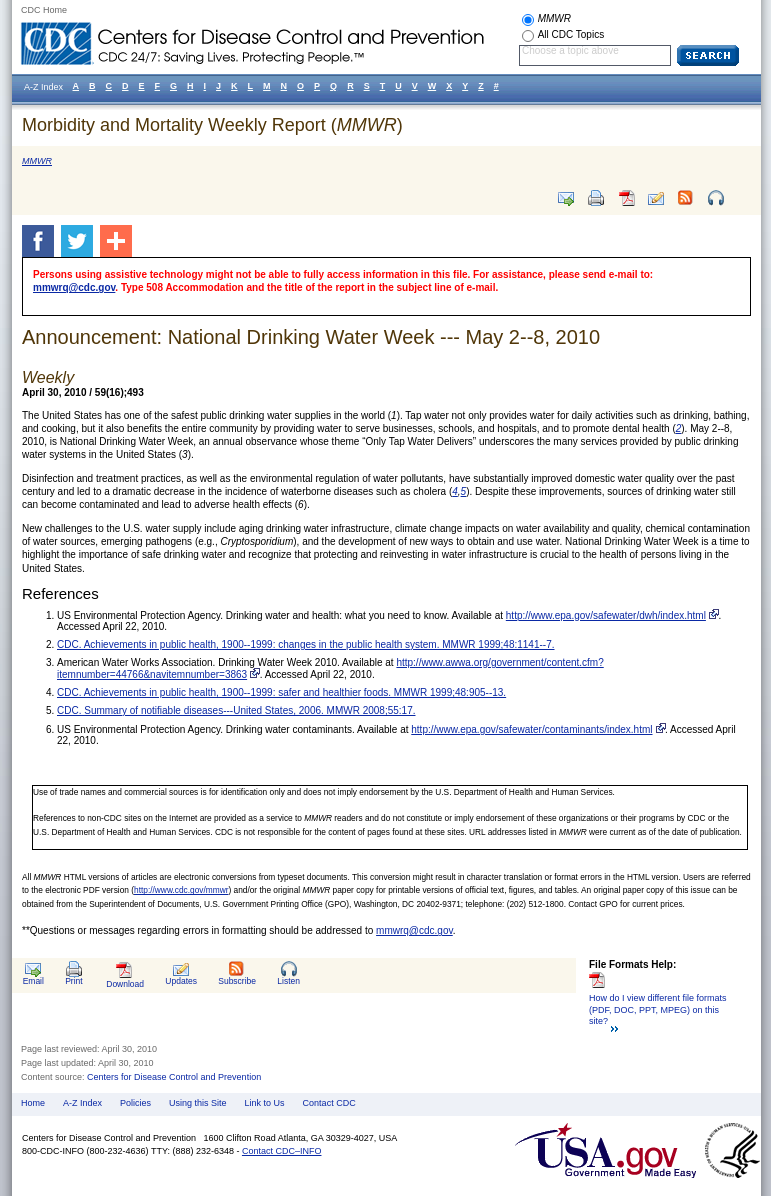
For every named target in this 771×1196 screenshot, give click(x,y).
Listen (288, 981)
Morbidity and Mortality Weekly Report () (212, 125)
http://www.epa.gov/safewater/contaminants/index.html (531, 729)
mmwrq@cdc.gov (74, 287)
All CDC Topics (571, 34)
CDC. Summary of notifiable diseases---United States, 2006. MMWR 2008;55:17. (236, 710)
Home (33, 1103)
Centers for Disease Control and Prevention (174, 1077)
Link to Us (265, 1103)
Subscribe (237, 981)
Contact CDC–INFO (282, 1151)
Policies (135, 1103)
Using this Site (198, 1103)
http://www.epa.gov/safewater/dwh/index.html (606, 615)
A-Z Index (82, 1103)
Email (33, 981)
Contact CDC (329, 1103)
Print (73, 981)
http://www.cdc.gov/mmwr (181, 890)
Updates (181, 981)
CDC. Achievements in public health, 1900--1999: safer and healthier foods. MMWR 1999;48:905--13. (281, 692)
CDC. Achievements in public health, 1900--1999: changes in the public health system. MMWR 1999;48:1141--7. (306, 644)
